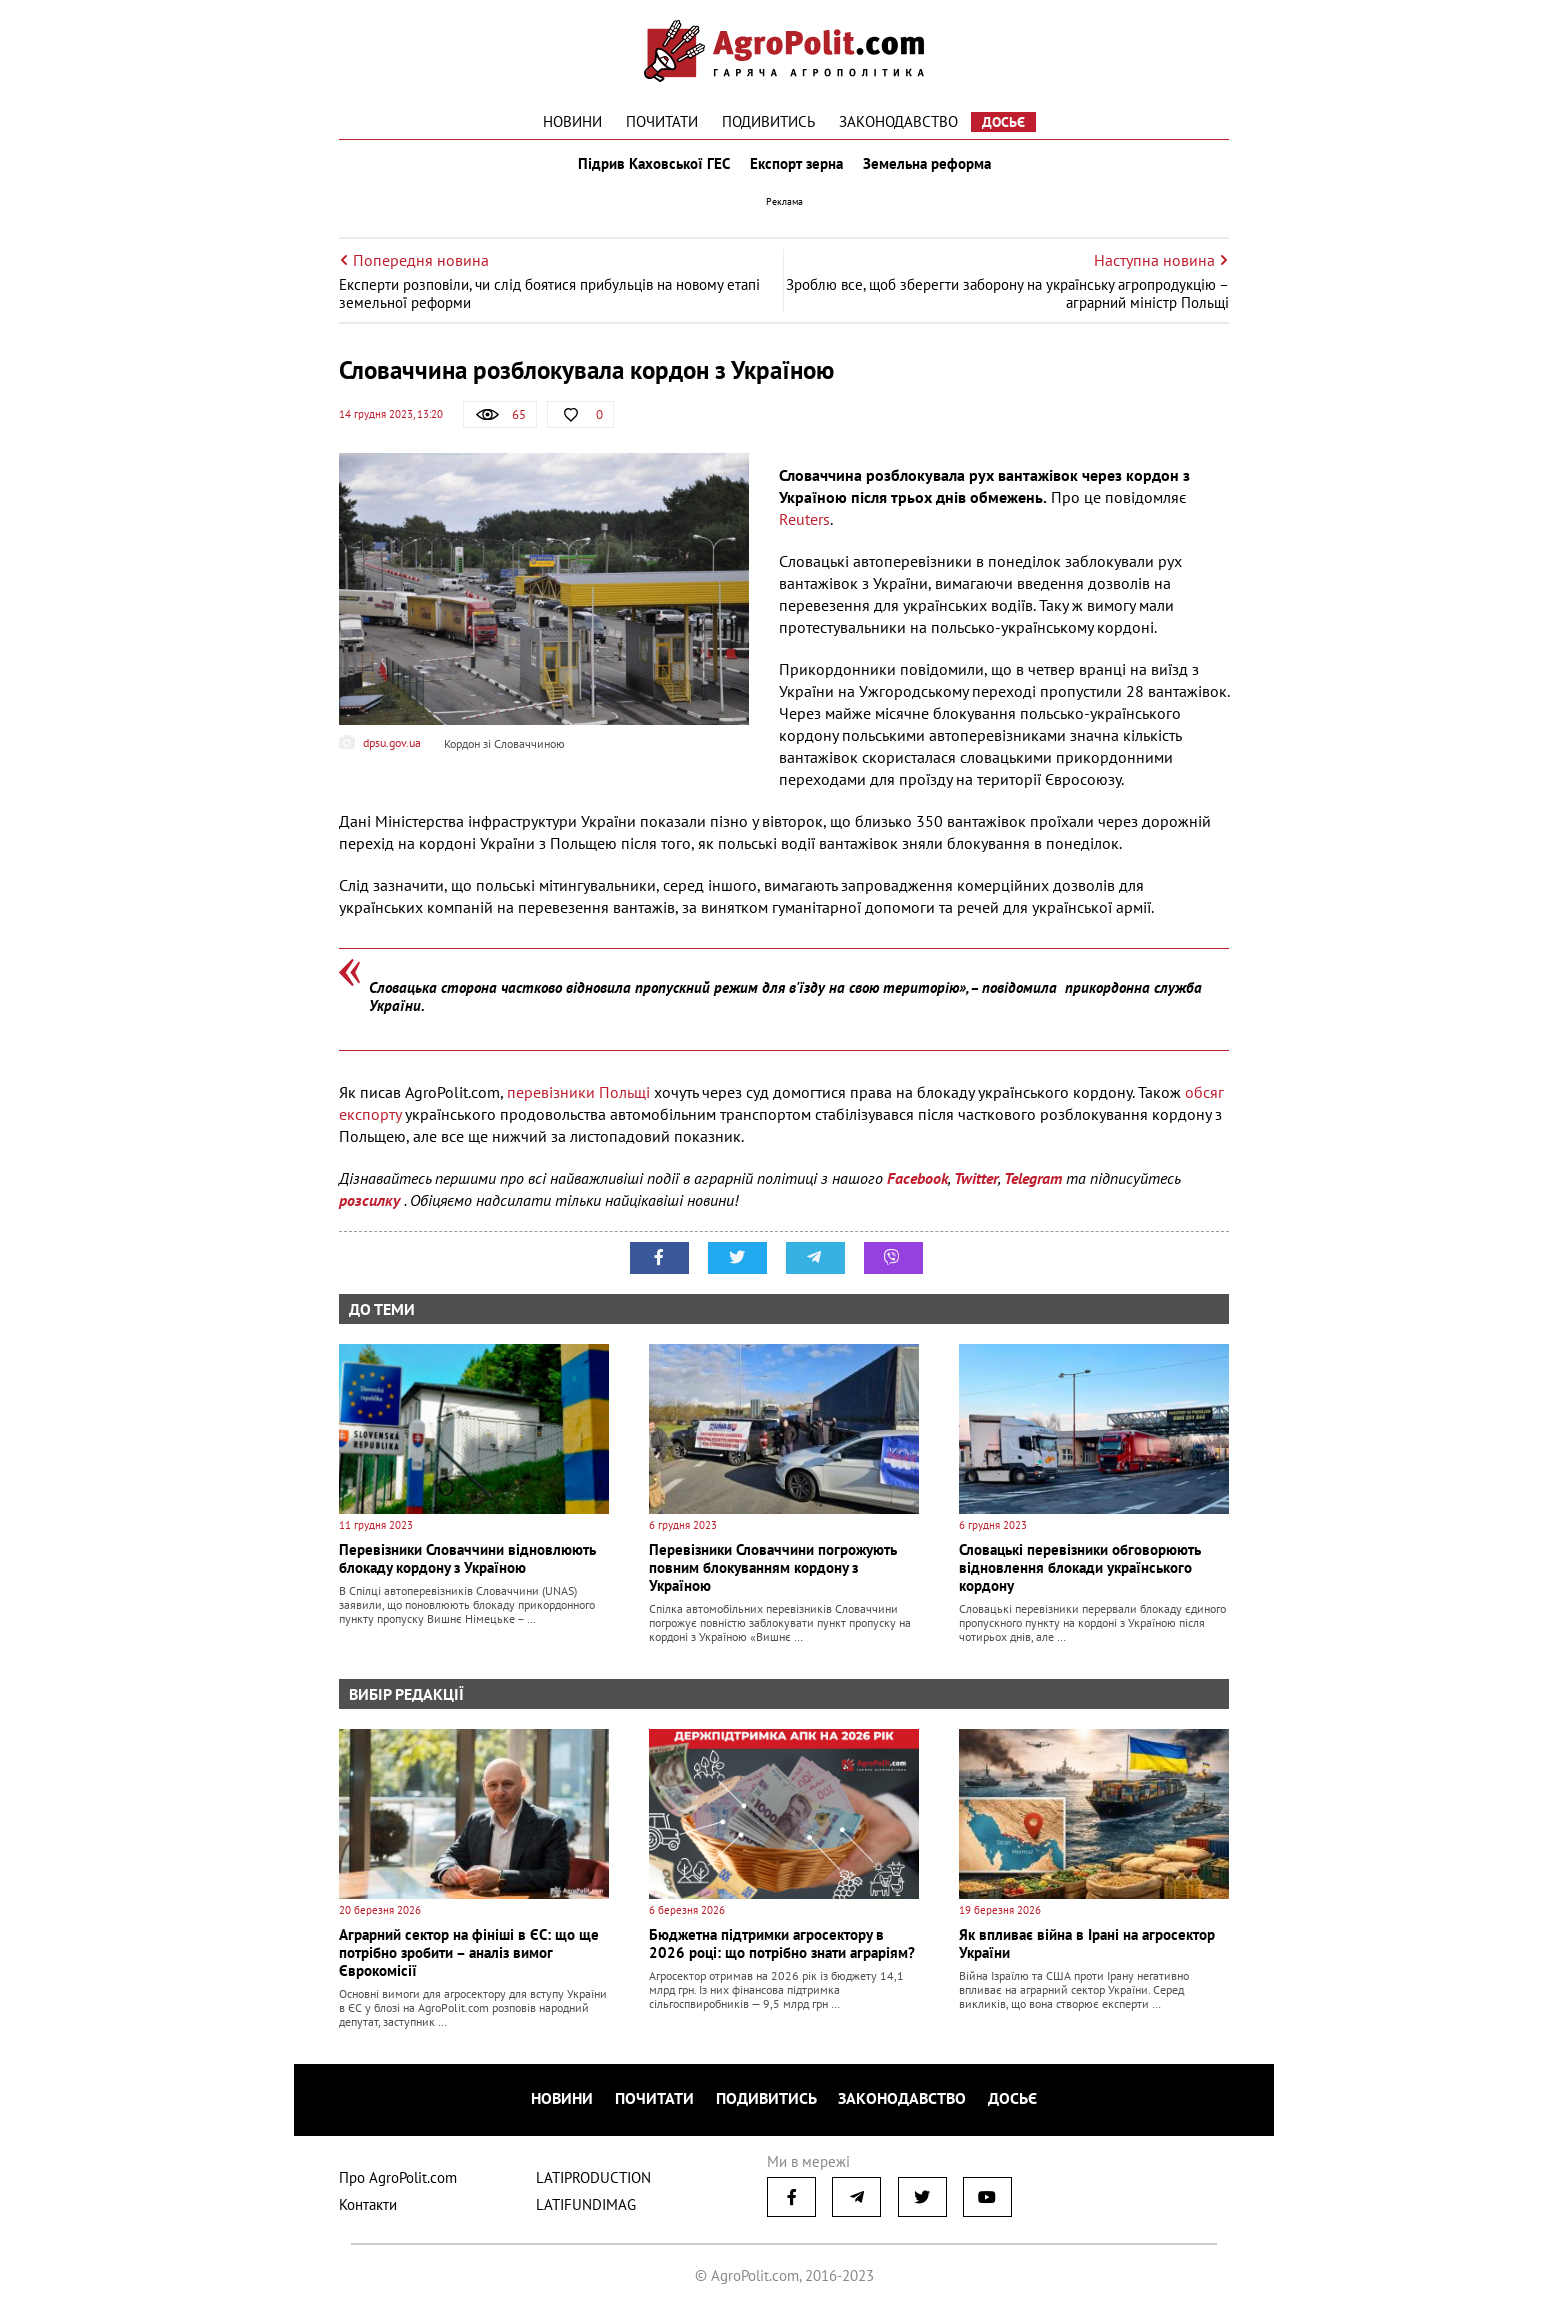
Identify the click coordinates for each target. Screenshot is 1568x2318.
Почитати (662, 121)
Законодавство (898, 121)
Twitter (976, 1187)
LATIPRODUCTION (593, 2181)
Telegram (1033, 1187)
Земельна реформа (931, 168)
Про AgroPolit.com (398, 2181)
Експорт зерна (796, 168)
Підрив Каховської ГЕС (650, 168)
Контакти (368, 2208)
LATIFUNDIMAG (586, 2208)
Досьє (1003, 122)
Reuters (804, 528)
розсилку (371, 1209)
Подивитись (768, 121)
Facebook (917, 1187)
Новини (572, 121)
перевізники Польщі (578, 1101)
